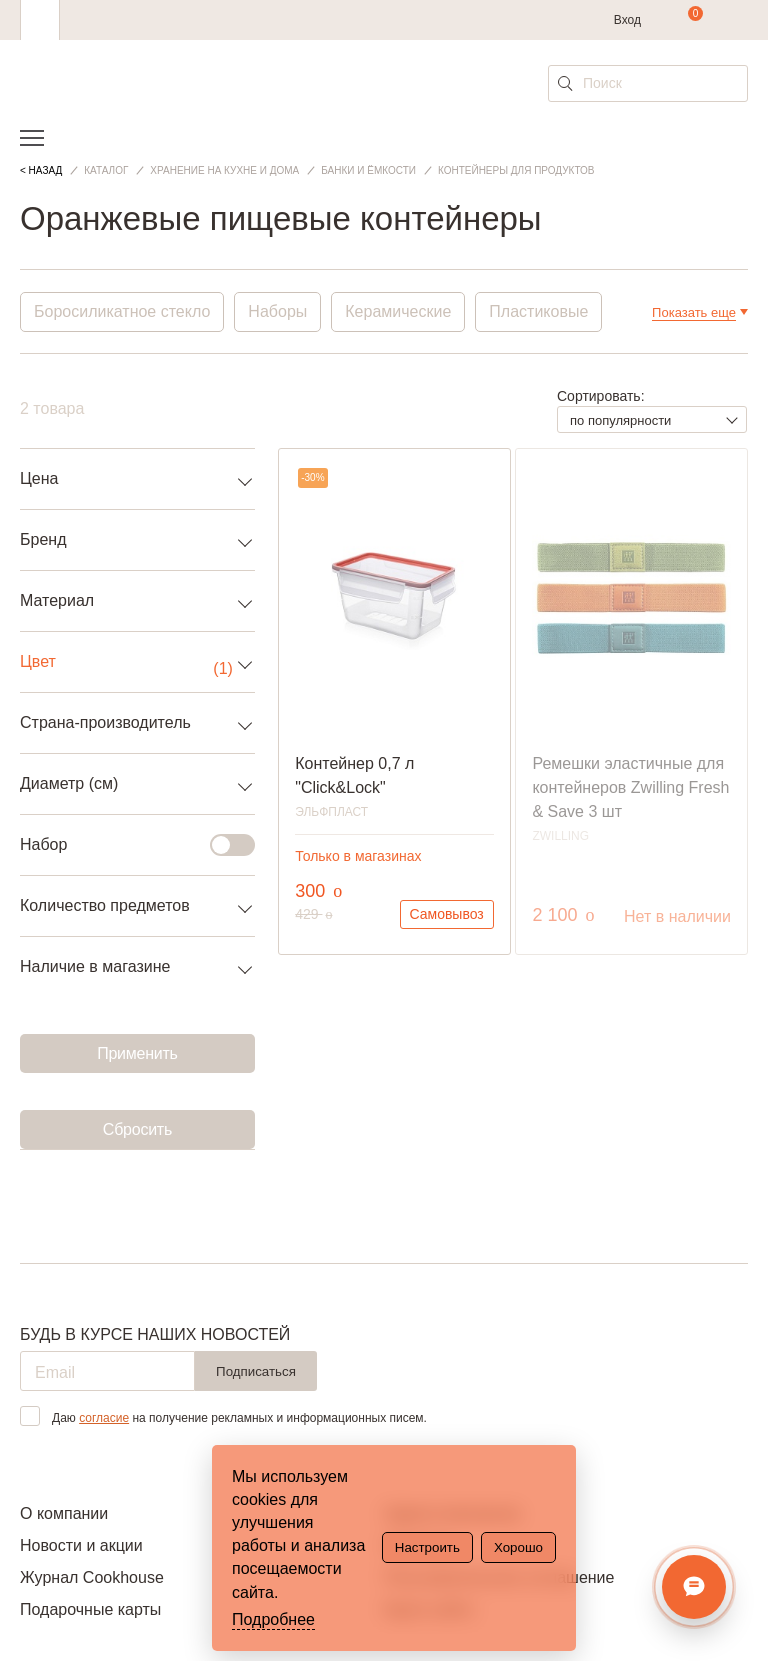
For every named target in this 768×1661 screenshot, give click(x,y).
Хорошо (518, 1547)
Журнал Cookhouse (92, 1577)
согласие (104, 1418)
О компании (64, 1513)
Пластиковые (538, 311)
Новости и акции (81, 1545)
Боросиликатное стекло (122, 311)
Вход (627, 20)
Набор (125, 845)
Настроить (427, 1547)
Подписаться (256, 1371)
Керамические (398, 311)
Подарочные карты (90, 1609)
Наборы (277, 311)
